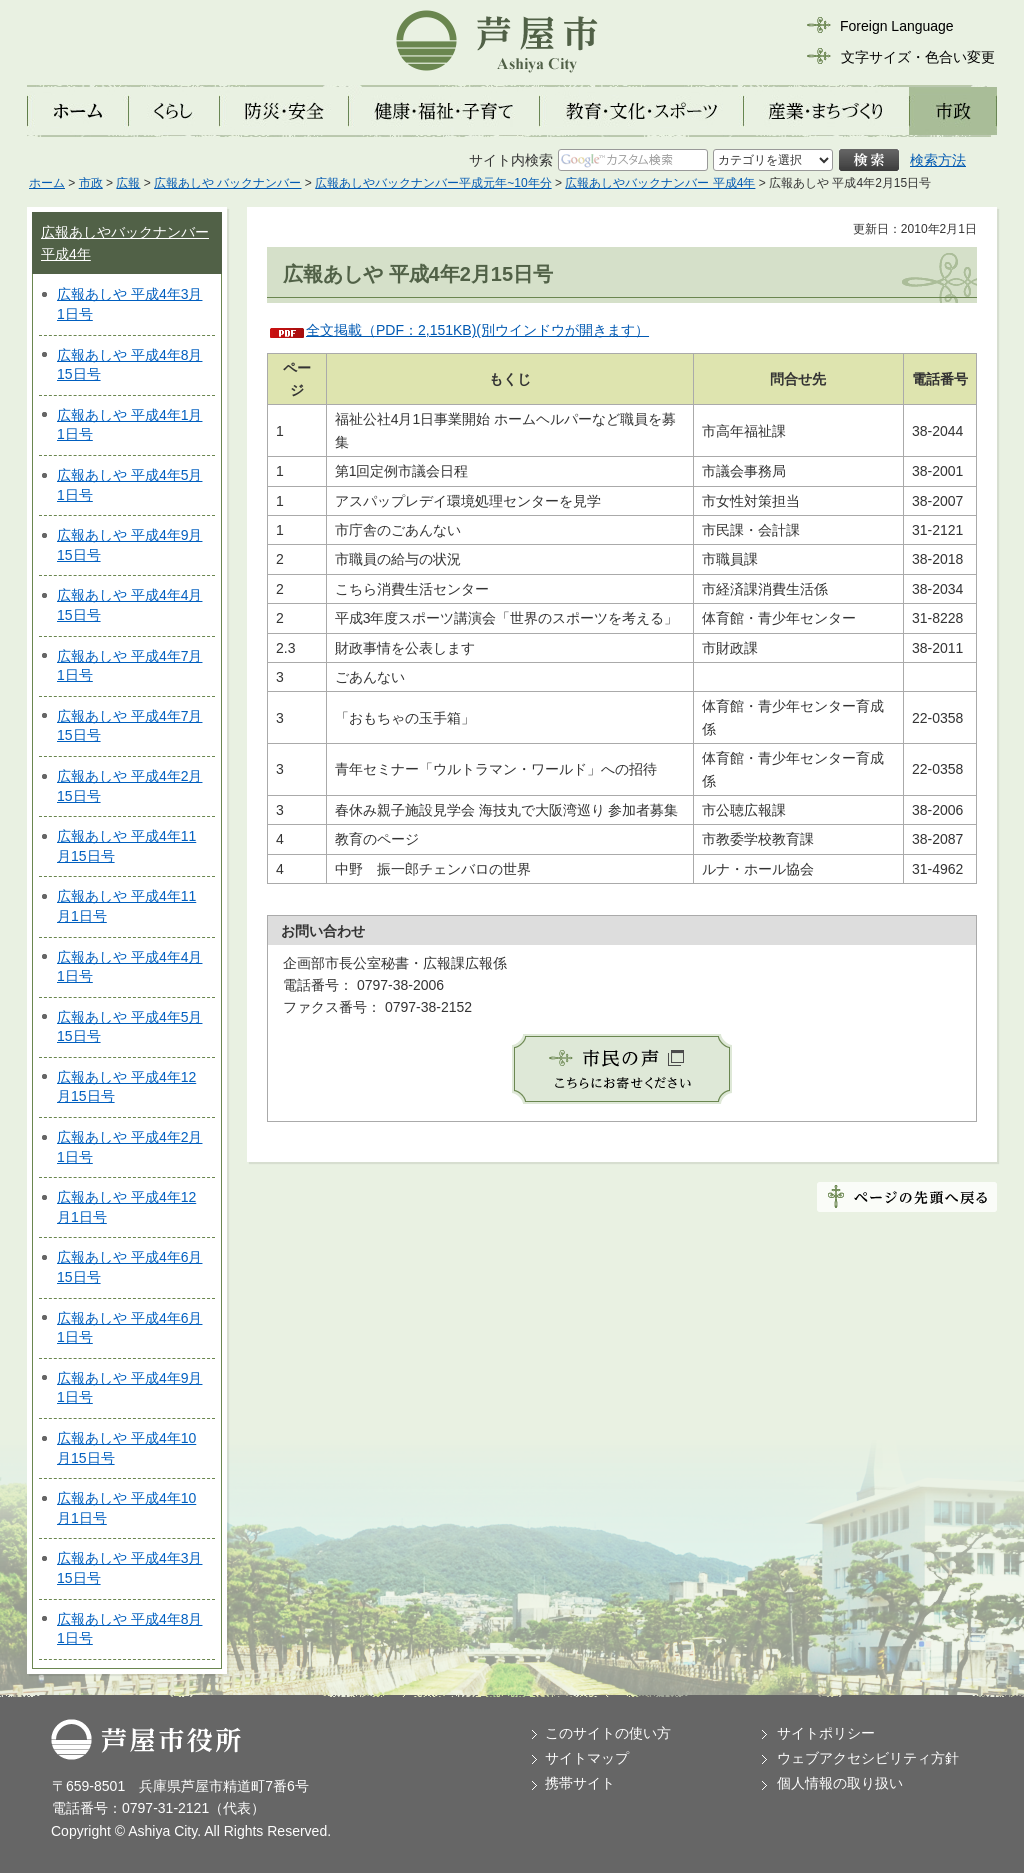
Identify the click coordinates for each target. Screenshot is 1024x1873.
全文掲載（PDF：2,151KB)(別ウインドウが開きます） (477, 330)
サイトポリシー (826, 1733)
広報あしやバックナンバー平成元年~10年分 (433, 183)
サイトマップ (587, 1758)
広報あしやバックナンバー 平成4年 (660, 183)
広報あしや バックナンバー (227, 183)
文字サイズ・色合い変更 (918, 57)
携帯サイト (580, 1783)
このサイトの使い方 (608, 1733)
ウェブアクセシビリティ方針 (868, 1758)
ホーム (47, 183)
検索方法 (938, 160)
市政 (91, 183)
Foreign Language (897, 26)
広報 (128, 183)
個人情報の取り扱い (840, 1783)
